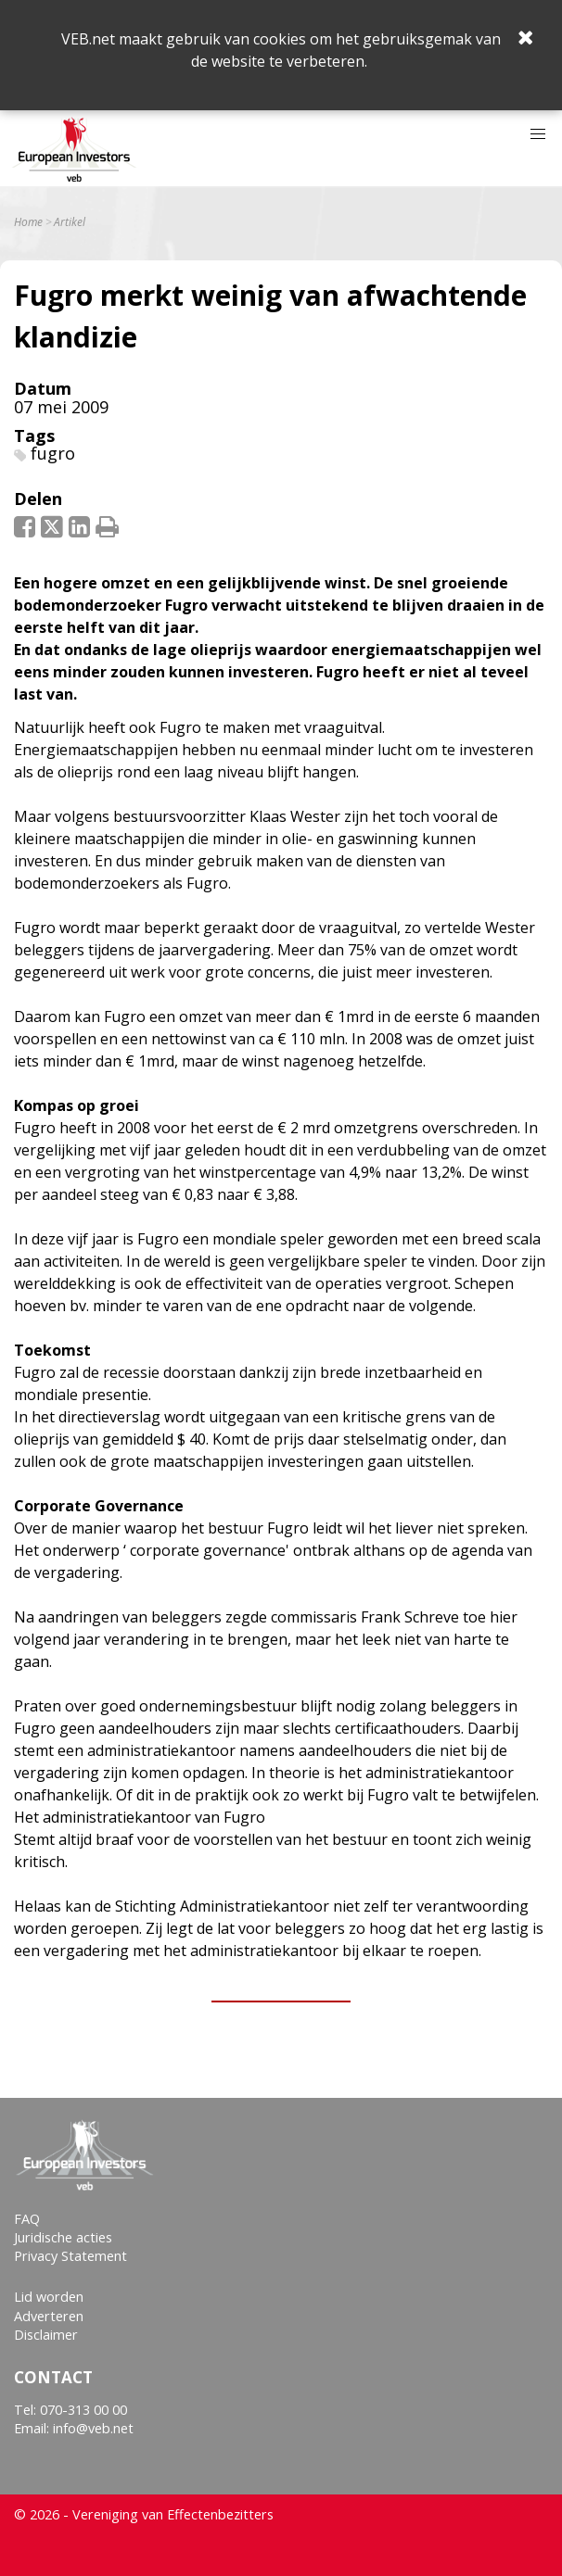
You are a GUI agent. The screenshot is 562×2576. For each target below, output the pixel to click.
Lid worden (48, 2296)
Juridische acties (63, 2237)
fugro (53, 453)
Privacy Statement (70, 2256)
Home (28, 222)
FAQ (27, 2219)
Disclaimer (46, 2334)
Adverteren (48, 2316)
